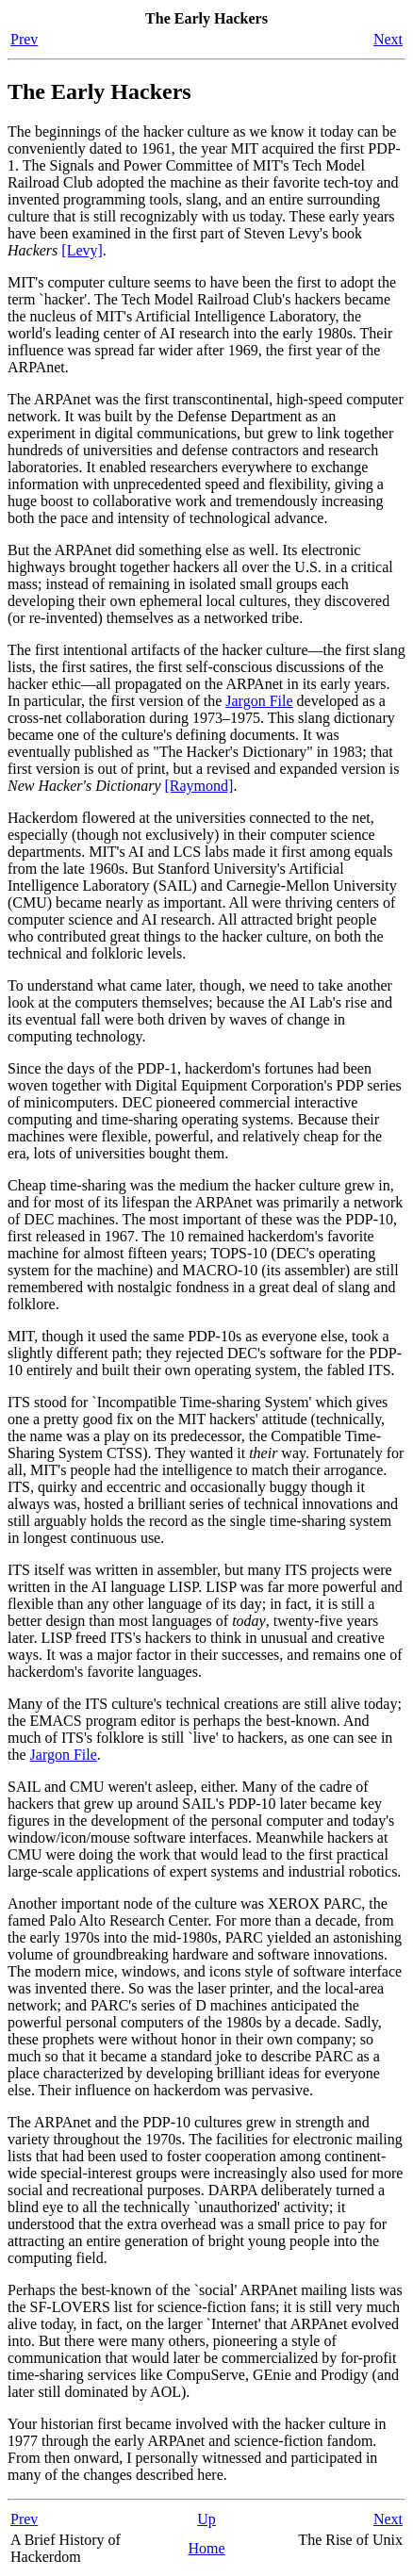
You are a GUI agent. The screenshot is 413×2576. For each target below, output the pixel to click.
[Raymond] (199, 786)
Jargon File (258, 701)
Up (206, 2519)
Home (206, 2548)
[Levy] (82, 250)
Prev (24, 39)
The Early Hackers (99, 91)
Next (388, 39)
